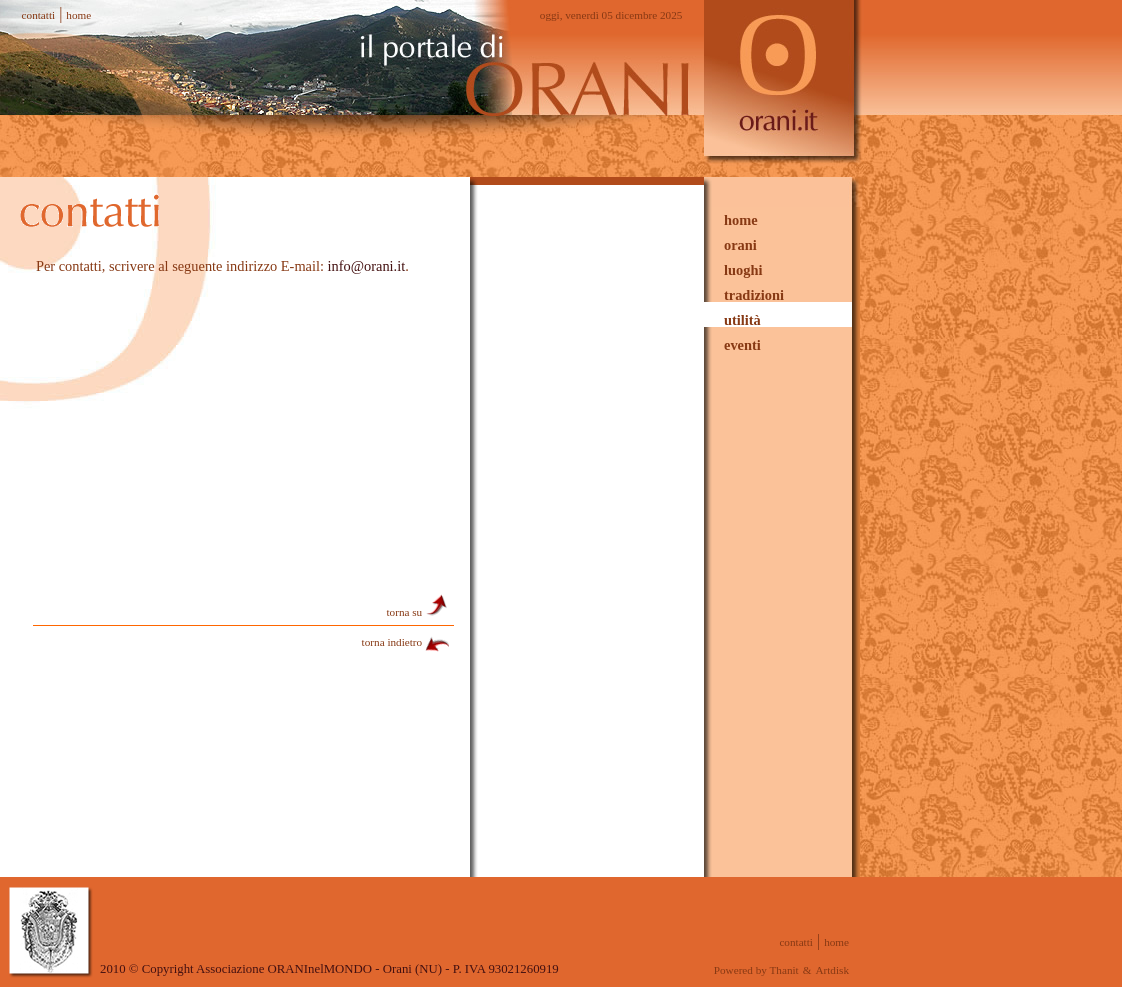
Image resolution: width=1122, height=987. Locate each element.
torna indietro (406, 642)
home (78, 15)
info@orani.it (367, 266)
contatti (39, 15)
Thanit (784, 970)
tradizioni (754, 295)
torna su (418, 612)
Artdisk (832, 970)
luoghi (743, 270)
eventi (742, 345)
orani (740, 245)
